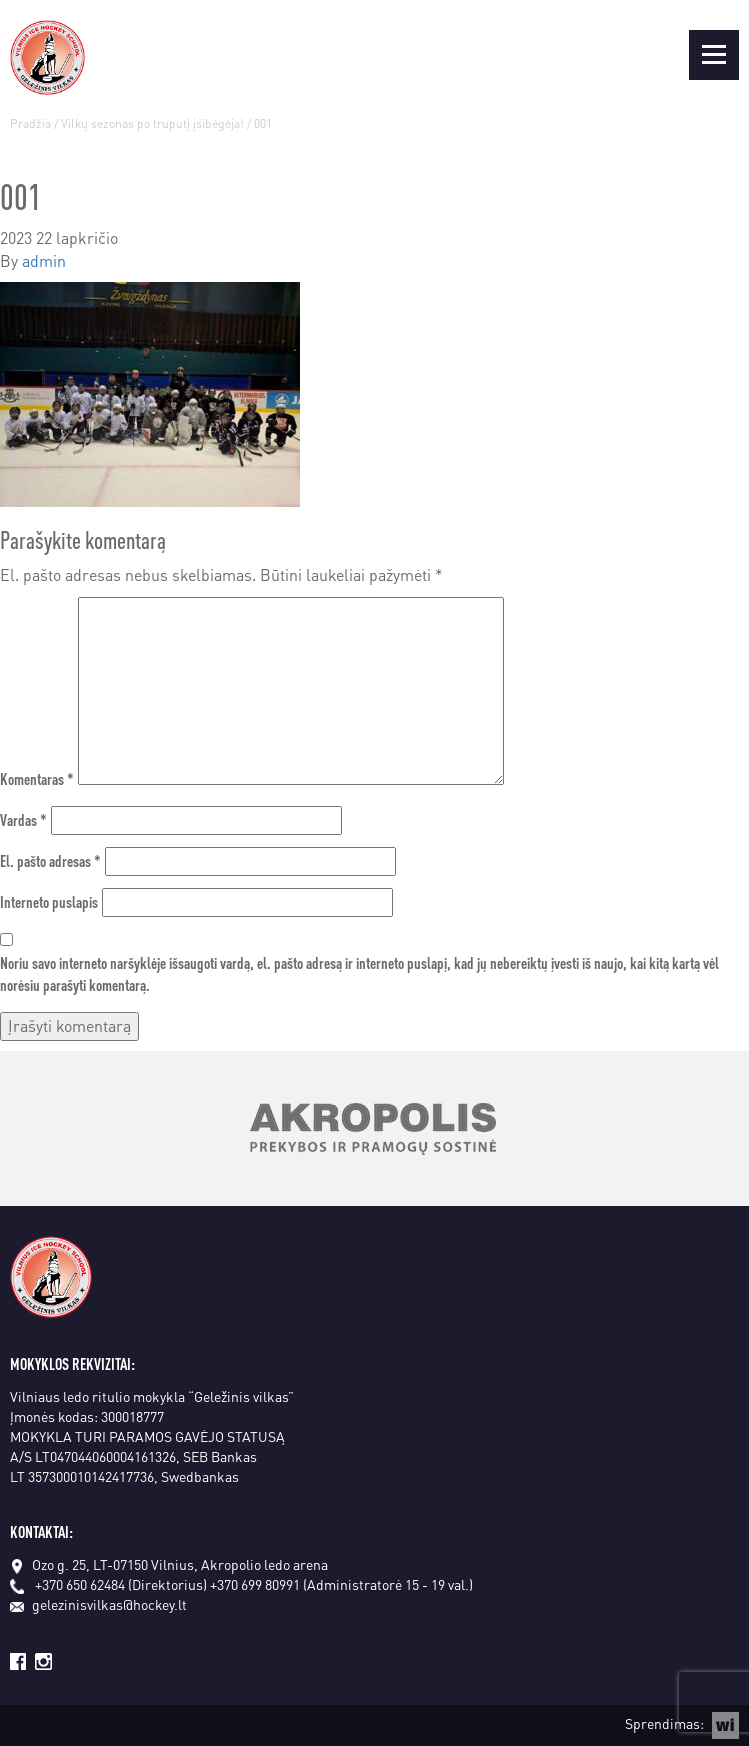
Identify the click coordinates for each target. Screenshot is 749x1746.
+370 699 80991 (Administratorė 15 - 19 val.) (341, 1584)
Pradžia (30, 123)
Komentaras (37, 778)
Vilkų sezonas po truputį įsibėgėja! (152, 123)
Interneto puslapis (49, 901)
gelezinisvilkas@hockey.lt (98, 1604)
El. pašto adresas (50, 860)
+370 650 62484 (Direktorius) (121, 1584)
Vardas (23, 819)
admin (44, 260)
